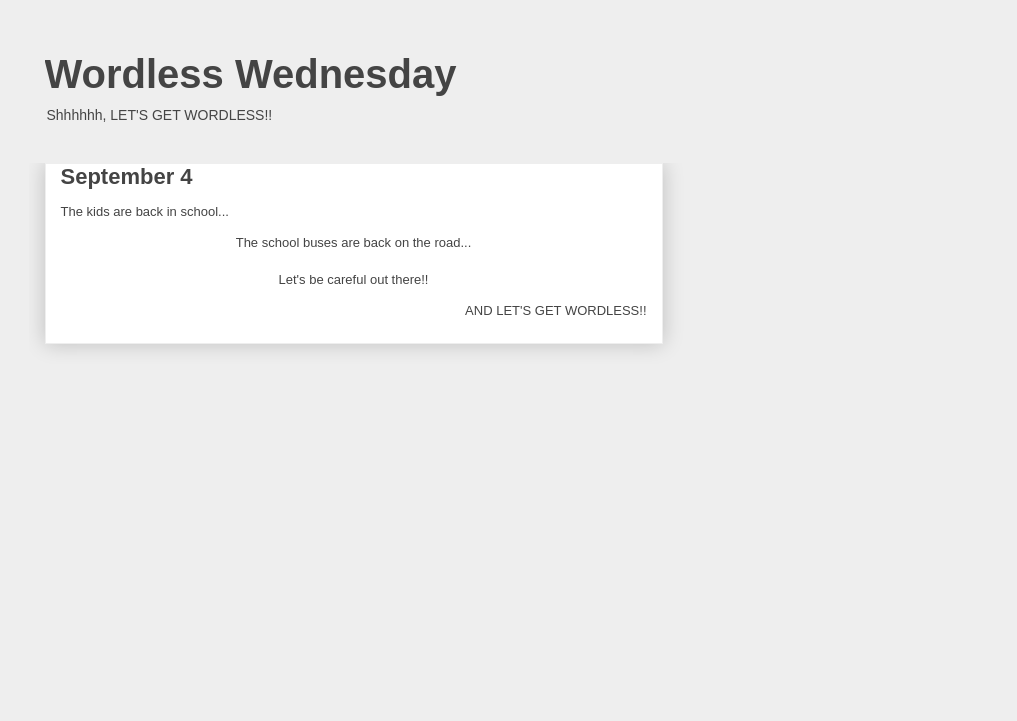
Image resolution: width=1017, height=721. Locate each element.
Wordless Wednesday (251, 74)
